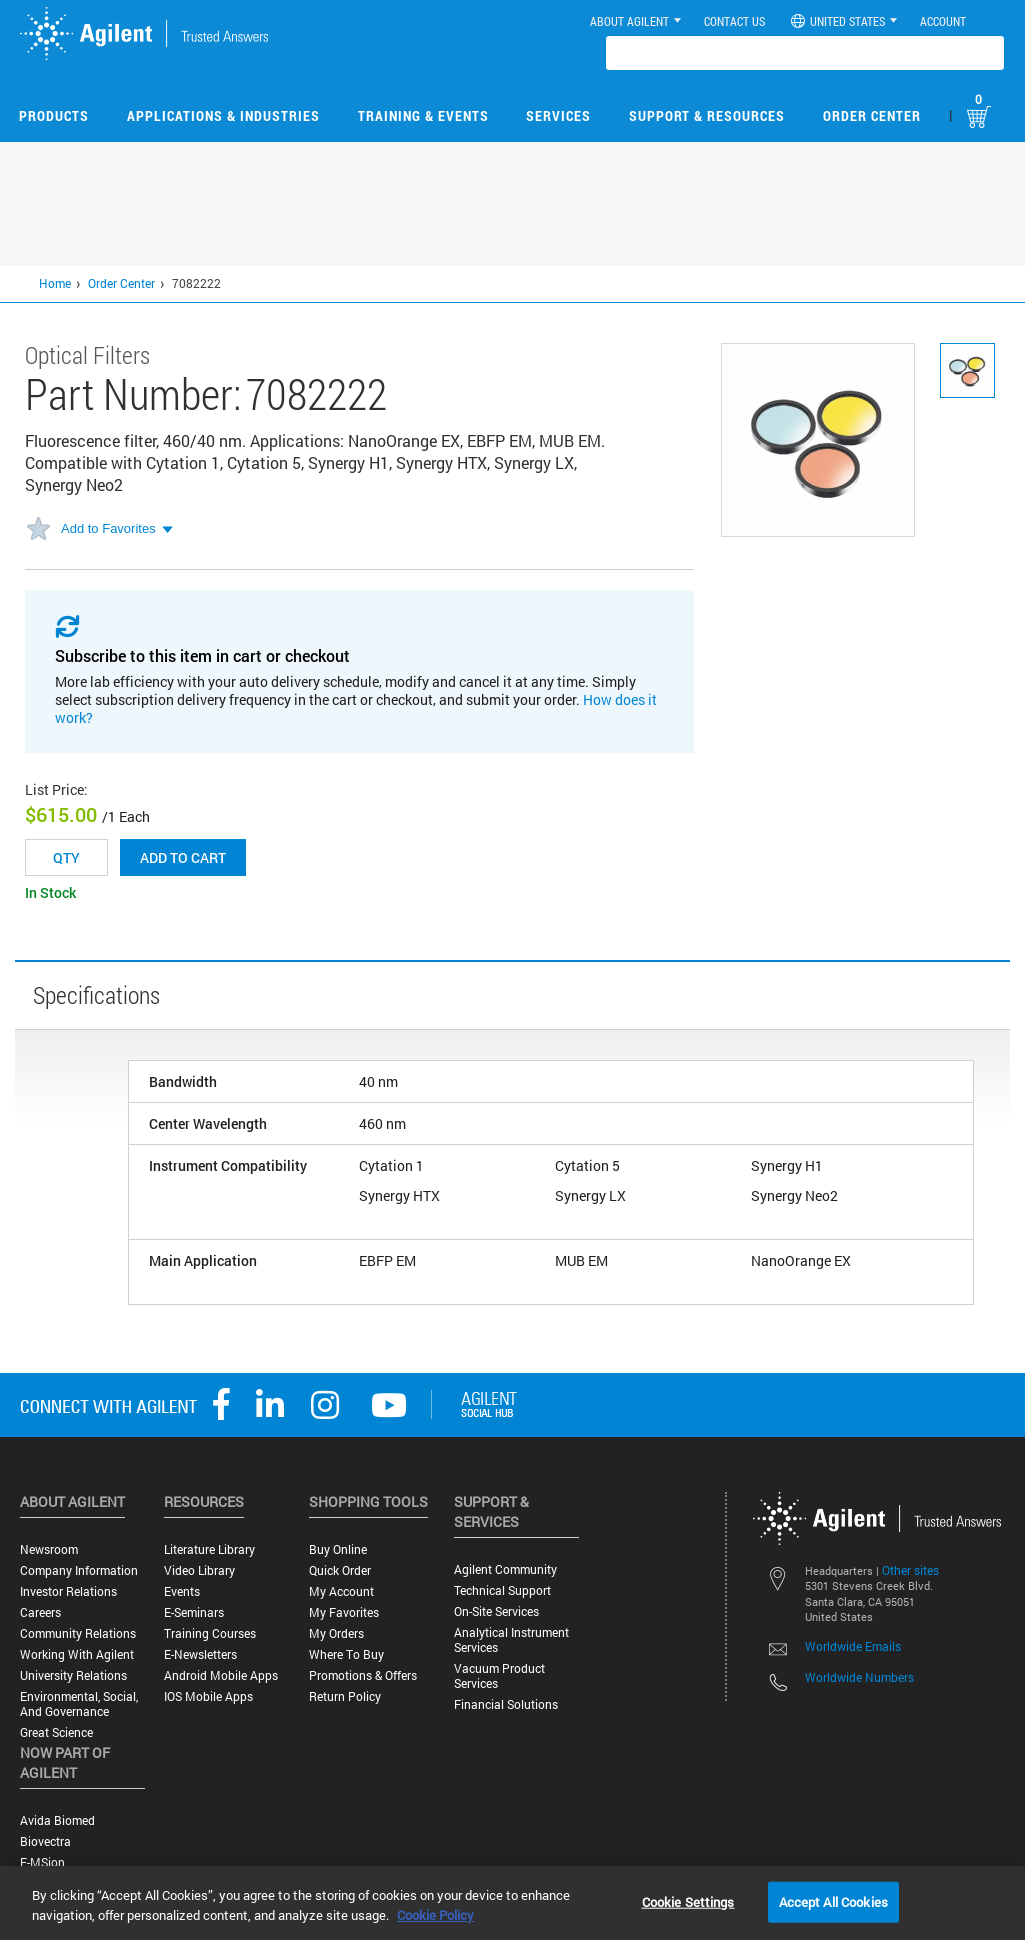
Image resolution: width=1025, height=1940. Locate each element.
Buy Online (338, 1549)
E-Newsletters (200, 1654)
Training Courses (210, 1633)
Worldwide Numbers (859, 1677)
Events (182, 1591)
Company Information (79, 1570)
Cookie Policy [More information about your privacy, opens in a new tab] (435, 1915)
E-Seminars (194, 1612)
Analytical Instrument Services (511, 1640)
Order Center (872, 115)
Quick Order (340, 1570)
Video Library (199, 1570)
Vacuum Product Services (499, 1676)
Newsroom (49, 1549)
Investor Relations (68, 1591)
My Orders (336, 1633)
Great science (56, 1732)
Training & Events (423, 115)
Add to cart (183, 857)
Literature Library (209, 1549)
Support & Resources (707, 115)
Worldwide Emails (853, 1646)
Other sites (910, 1570)
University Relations (73, 1675)
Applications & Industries (223, 115)
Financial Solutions (506, 1704)
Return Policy (345, 1696)
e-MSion (42, 1862)
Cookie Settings (688, 1901)
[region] (512, 1903)
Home (55, 283)
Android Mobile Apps (221, 1675)
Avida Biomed (57, 1820)
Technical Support (502, 1590)
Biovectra (45, 1841)
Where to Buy (346, 1654)
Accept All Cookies (833, 1901)
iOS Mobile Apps (208, 1696)
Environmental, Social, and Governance (79, 1704)
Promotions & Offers (363, 1675)
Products (54, 115)
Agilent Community (505, 1569)
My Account (341, 1591)
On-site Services (496, 1611)
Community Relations (78, 1633)
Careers (40, 1612)
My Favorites (344, 1612)
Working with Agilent (77, 1654)
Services (558, 115)
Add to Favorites (108, 528)
